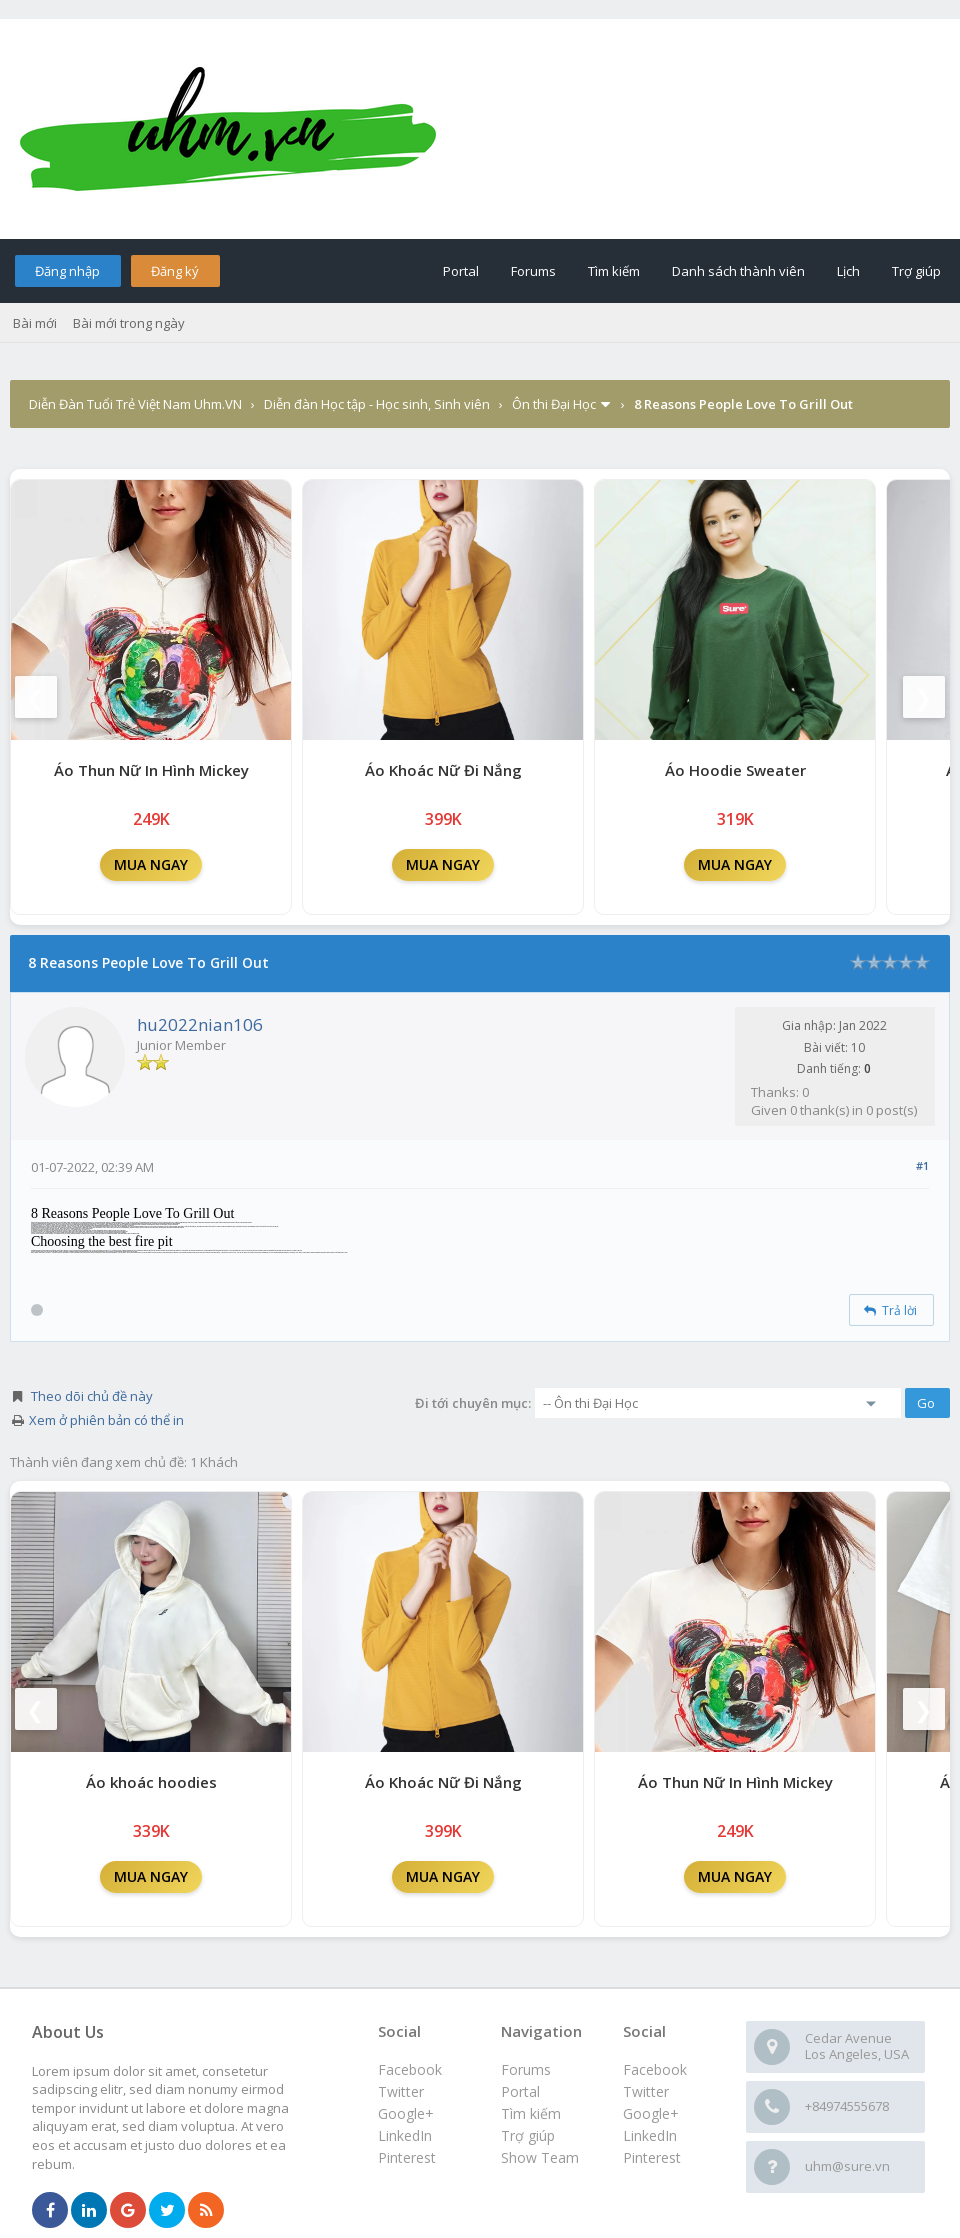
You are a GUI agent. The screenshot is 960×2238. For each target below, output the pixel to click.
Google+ (651, 2113)
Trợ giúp (916, 271)
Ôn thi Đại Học (554, 404)
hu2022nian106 (200, 1024)
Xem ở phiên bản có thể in (106, 1420)
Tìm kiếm (614, 271)
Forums (533, 271)
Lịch (848, 271)
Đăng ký (175, 271)
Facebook (655, 2069)
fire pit (111, 1250)
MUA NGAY (151, 864)
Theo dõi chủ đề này (92, 1396)
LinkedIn (650, 2135)
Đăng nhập (67, 271)
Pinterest (652, 2157)
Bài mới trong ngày (129, 323)
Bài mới (35, 323)
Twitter (646, 2091)
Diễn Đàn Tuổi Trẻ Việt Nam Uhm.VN (135, 404)
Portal (461, 271)
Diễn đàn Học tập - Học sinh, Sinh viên (377, 404)
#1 (922, 1165)
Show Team (540, 2157)
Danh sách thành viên (738, 271)
